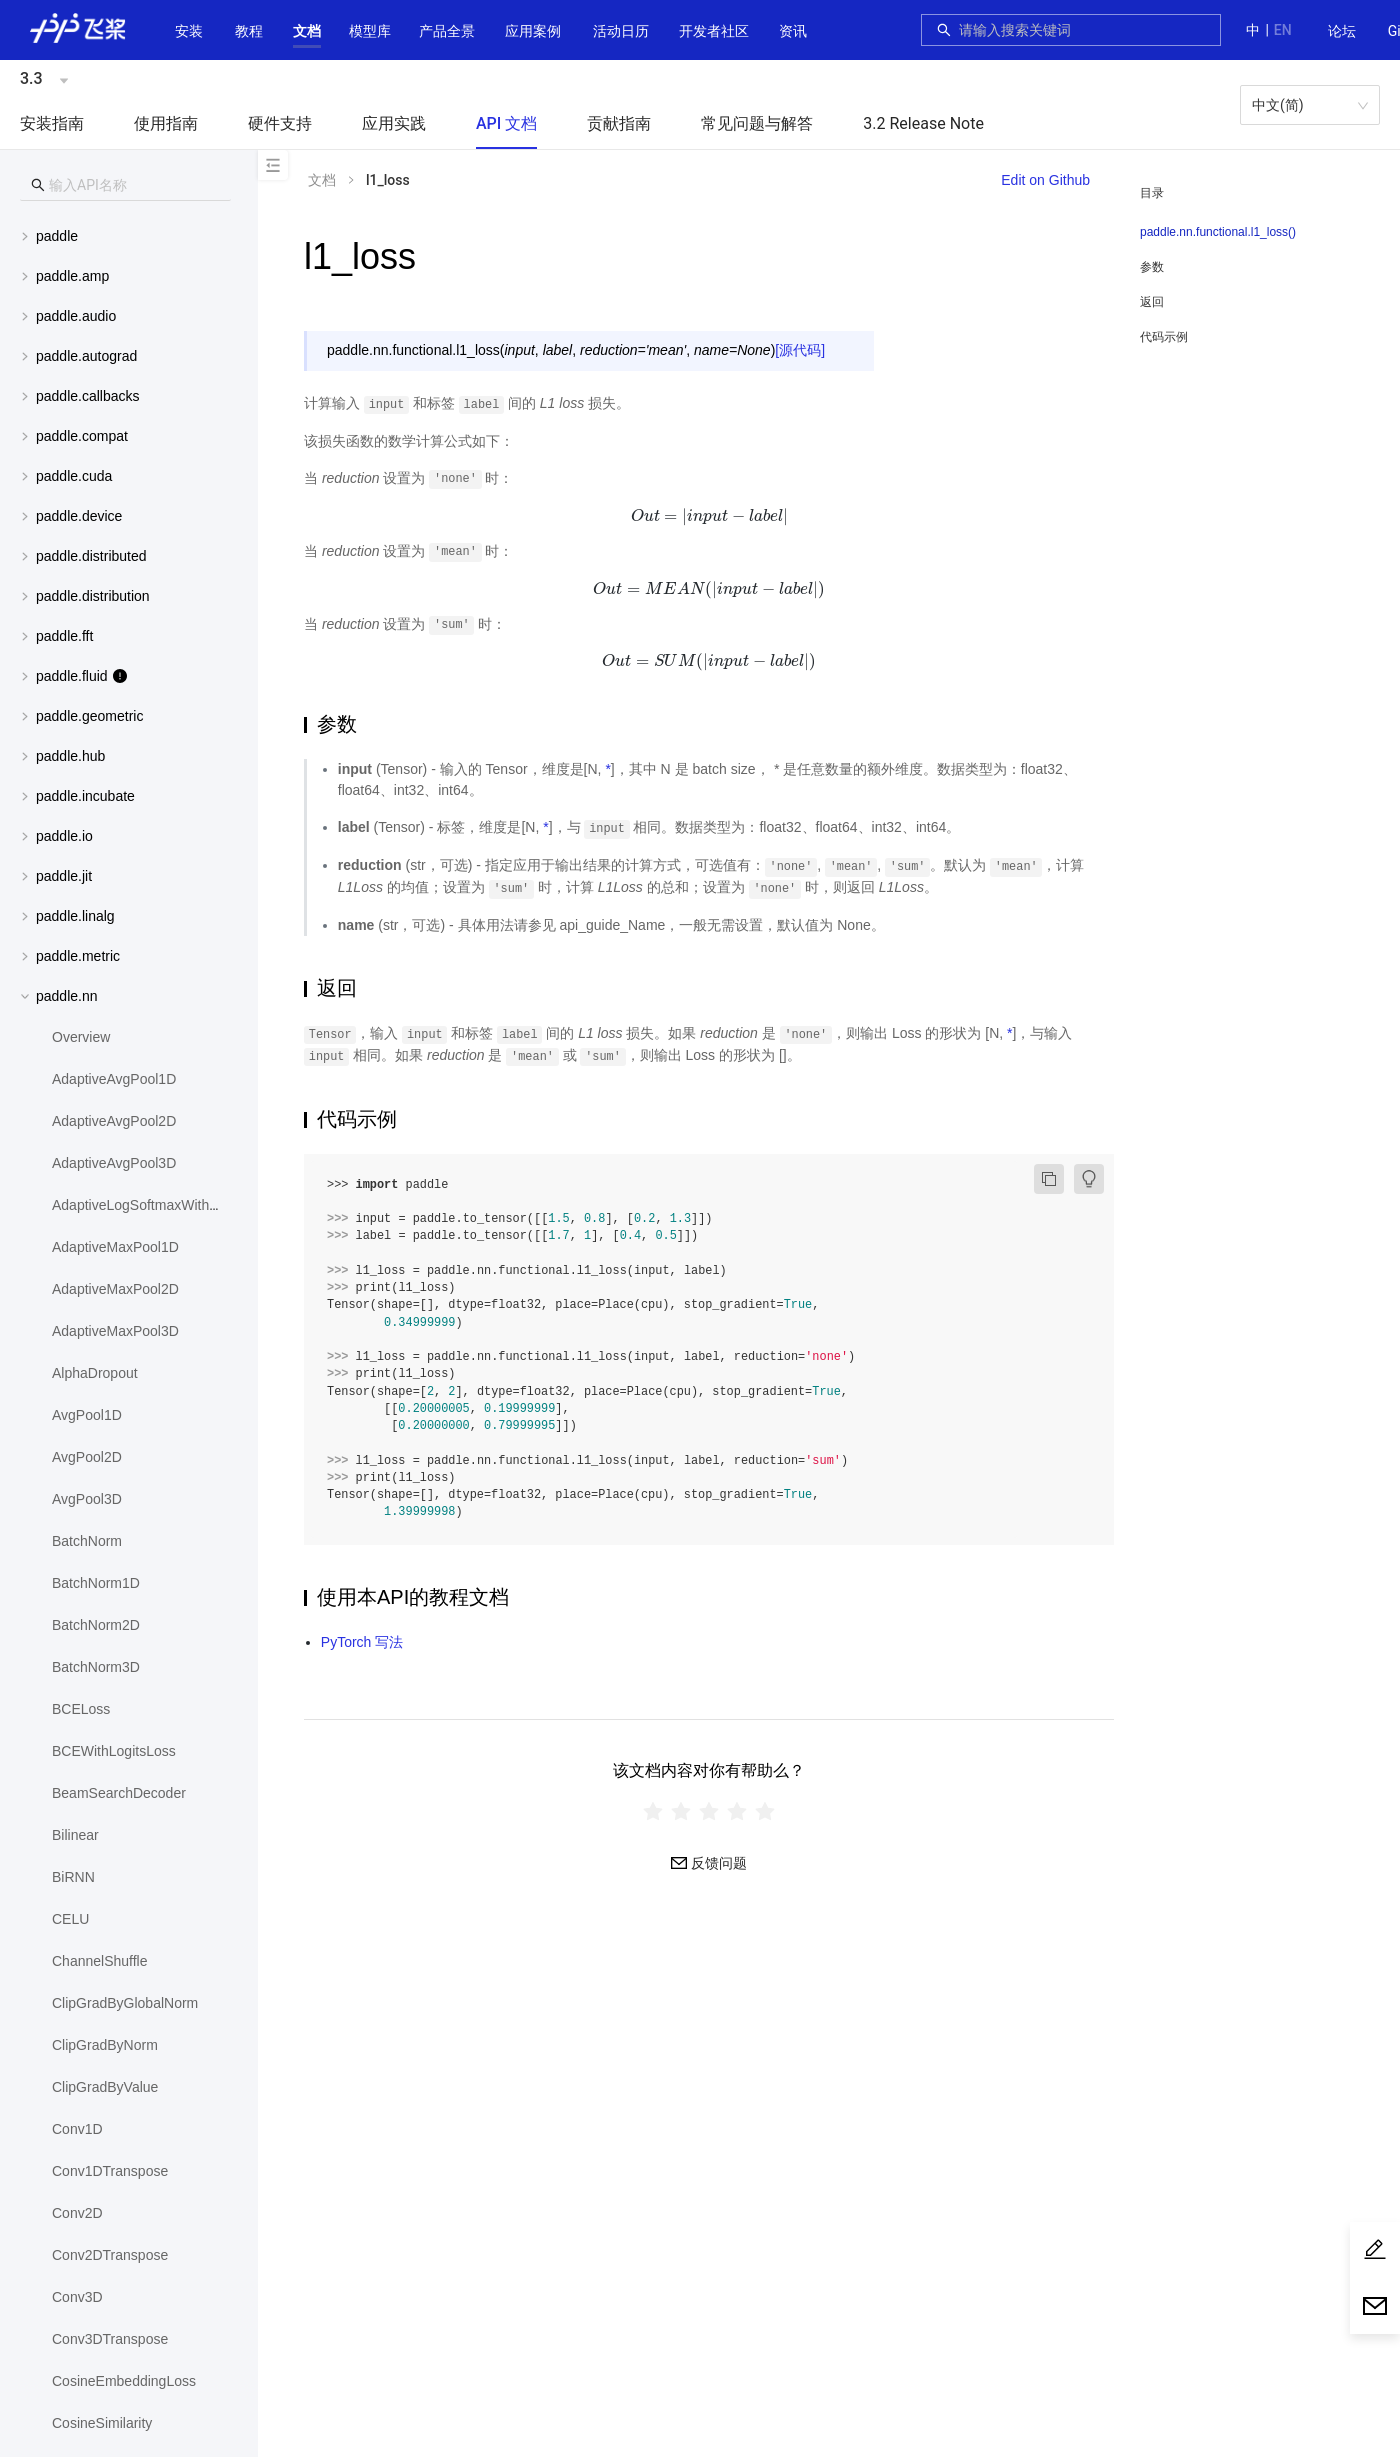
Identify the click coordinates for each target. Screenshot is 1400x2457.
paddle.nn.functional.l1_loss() (1218, 232)
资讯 (793, 31)
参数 (1152, 267)
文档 (307, 31)
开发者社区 (714, 31)
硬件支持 (280, 123)
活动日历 (621, 31)
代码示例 (1164, 337)
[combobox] (1084, 30)
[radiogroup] (709, 1811)
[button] (307, 31)
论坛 (1342, 31)
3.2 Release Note (923, 123)
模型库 (370, 31)
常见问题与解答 (757, 123)
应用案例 (533, 31)
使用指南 (166, 123)
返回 (1152, 302)
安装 (189, 31)
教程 (249, 31)
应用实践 (394, 123)
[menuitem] (1342, 32)
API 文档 (506, 123)
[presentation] (708, 516)
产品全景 (447, 31)
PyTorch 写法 (362, 1642)
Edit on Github (1045, 180)
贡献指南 (619, 123)
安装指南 (52, 123)
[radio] (653, 1811)
